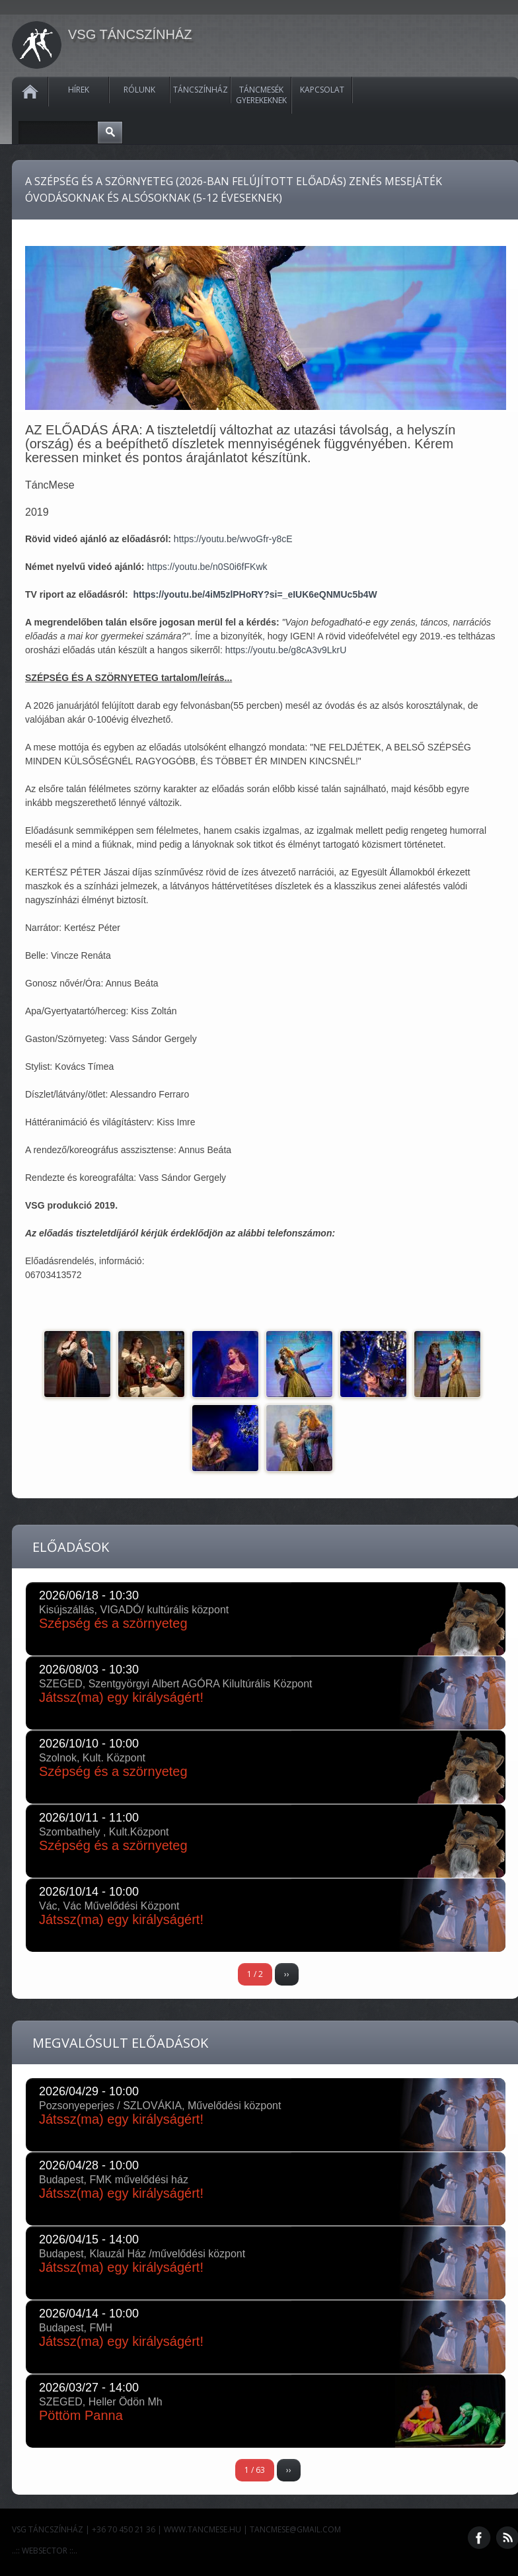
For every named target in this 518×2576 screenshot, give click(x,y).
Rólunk (139, 89)
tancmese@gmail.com (295, 2529)
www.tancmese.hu (202, 2529)
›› (286, 1974)
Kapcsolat (322, 89)
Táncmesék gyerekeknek (261, 95)
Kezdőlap (30, 91)
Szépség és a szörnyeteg (113, 1623)
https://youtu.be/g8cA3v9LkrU (286, 650)
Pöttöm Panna (81, 2415)
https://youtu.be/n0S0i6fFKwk (207, 566)
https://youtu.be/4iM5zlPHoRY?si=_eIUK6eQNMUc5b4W (255, 594)
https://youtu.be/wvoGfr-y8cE (233, 539)
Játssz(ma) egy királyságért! (121, 1697)
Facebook (479, 2537)
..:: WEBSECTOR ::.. (44, 2550)
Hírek (78, 89)
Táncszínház (200, 89)
